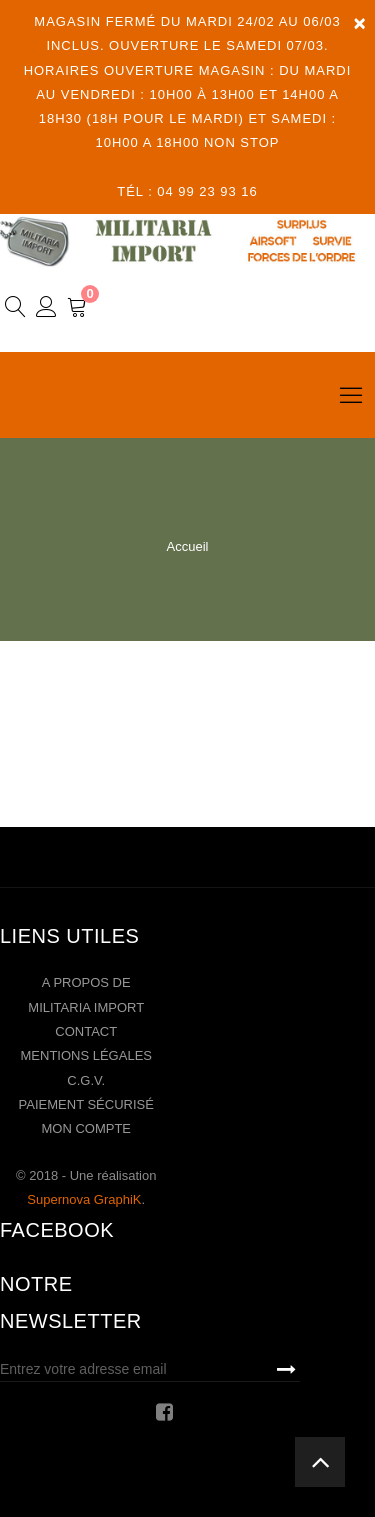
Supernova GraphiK (84, 1199)
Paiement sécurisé (86, 1104)
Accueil (188, 546)
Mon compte (86, 1128)
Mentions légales (86, 1055)
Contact (86, 1031)
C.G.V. (86, 1080)
